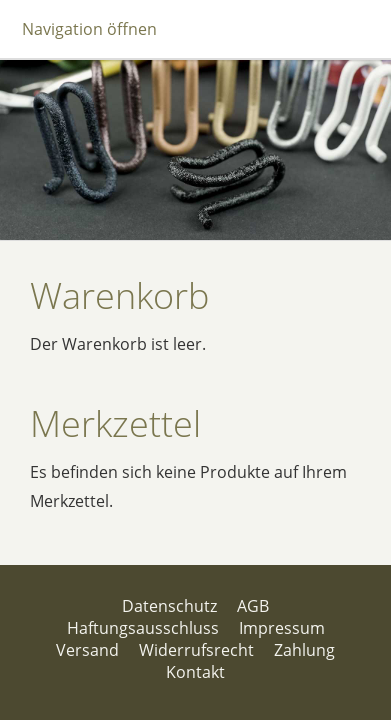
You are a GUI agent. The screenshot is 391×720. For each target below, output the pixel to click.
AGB (253, 606)
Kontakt (195, 672)
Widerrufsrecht (196, 650)
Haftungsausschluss (143, 628)
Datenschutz (169, 606)
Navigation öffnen (89, 29)
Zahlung (304, 650)
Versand (87, 650)
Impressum (282, 628)
